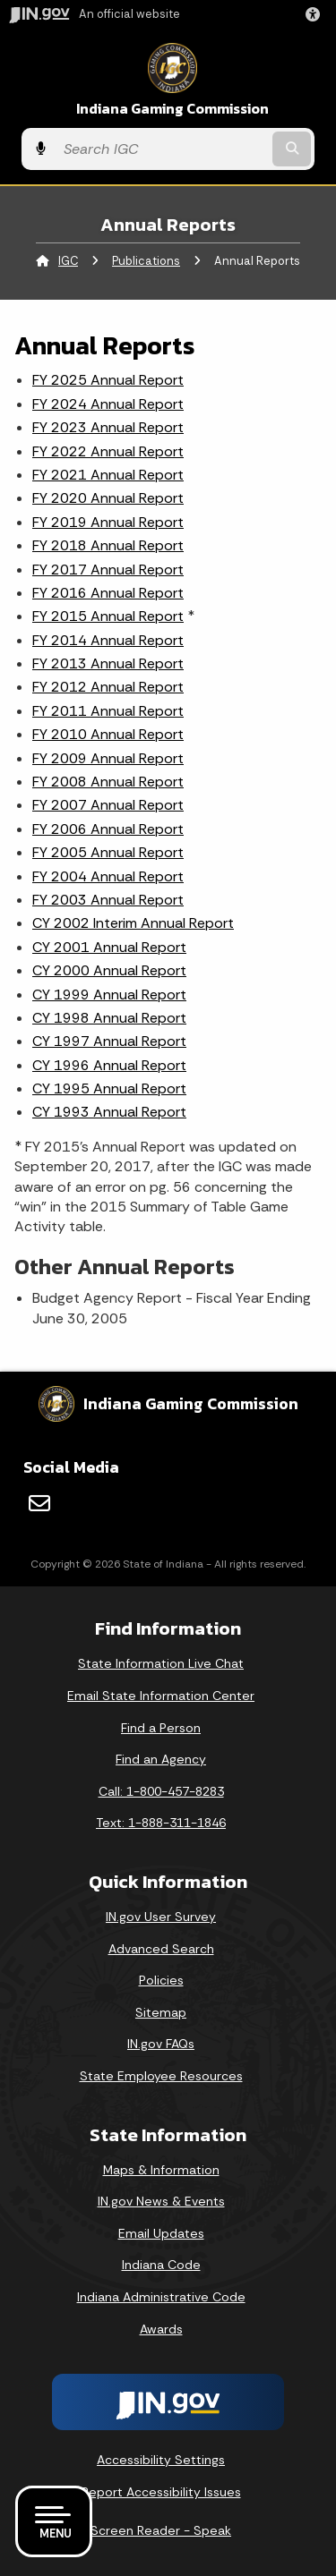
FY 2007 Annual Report (108, 804)
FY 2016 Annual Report (108, 592)
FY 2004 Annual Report (108, 876)
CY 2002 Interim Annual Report (133, 923)
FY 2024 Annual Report (108, 404)
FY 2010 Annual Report (108, 734)
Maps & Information (161, 2170)
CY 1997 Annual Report (109, 1041)
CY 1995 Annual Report (109, 1088)
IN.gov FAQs (160, 2044)
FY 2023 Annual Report (108, 427)
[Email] (39, 1503)
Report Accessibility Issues (161, 2492)
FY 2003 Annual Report (108, 899)
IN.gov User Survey (161, 1917)
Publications (146, 260)
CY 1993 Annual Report (109, 1111)
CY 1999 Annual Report (109, 994)
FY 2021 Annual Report (108, 474)
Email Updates (161, 2233)
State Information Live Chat (161, 1663)
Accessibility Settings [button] (161, 2460)
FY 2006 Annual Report (108, 829)
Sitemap (160, 2012)
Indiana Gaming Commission (172, 108)
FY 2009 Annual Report (108, 758)
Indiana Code (161, 2265)
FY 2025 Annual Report (108, 379)
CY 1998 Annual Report (109, 1017)
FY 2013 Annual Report (108, 663)
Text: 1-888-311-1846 (161, 1823)
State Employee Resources (161, 2076)
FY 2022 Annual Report (108, 451)
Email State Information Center (160, 1696)
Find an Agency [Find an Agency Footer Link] (161, 1759)
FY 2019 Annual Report (108, 522)
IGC (68, 260)
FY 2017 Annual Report (108, 569)
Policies (161, 1980)
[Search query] (161, 149)
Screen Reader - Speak (160, 2530)
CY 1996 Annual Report (109, 1065)
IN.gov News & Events (161, 2201)
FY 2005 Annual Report (108, 852)
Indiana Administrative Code (161, 2297)
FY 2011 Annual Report (108, 710)
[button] (316, 14)
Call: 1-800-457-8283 (161, 1791)
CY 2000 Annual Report (109, 970)
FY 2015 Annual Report (108, 616)
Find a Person (161, 1728)
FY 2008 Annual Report (108, 781)
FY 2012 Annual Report (108, 686)
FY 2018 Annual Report (108, 545)
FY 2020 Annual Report (108, 498)
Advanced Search (161, 1949)
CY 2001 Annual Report (109, 947)
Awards (161, 2329)
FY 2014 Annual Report (108, 640)
